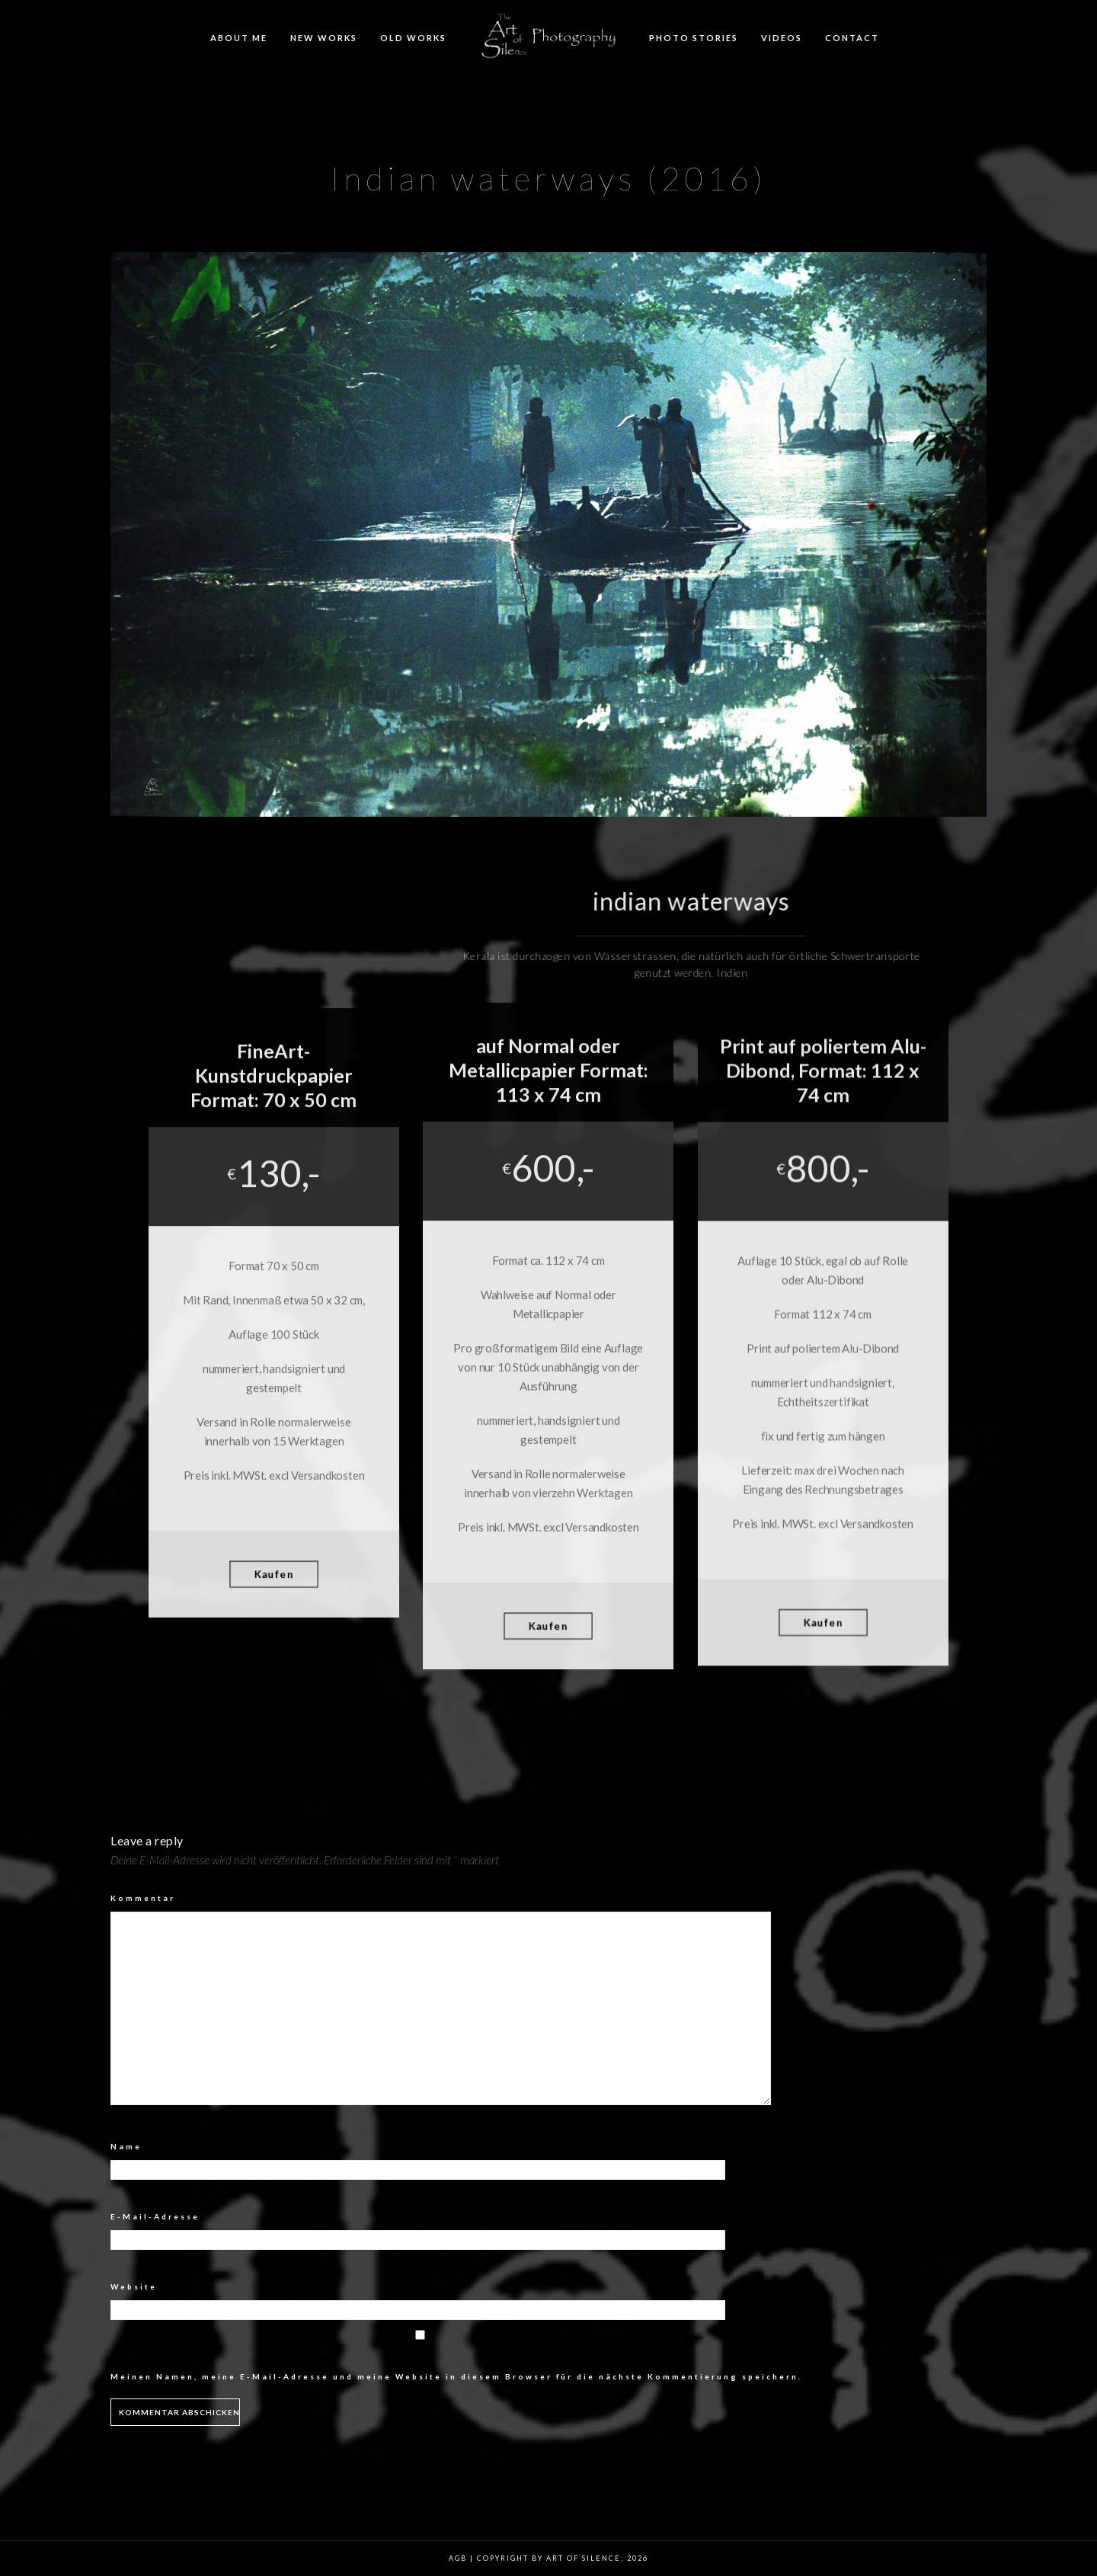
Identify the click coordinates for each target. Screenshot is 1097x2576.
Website (133, 2286)
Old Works (413, 38)
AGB (458, 2558)
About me (238, 38)
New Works (323, 38)
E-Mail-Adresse (159, 2216)
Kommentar (147, 1897)
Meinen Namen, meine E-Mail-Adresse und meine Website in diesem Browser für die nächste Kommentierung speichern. (456, 2376)
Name (130, 2146)
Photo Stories (693, 38)
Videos (781, 38)
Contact (852, 38)
